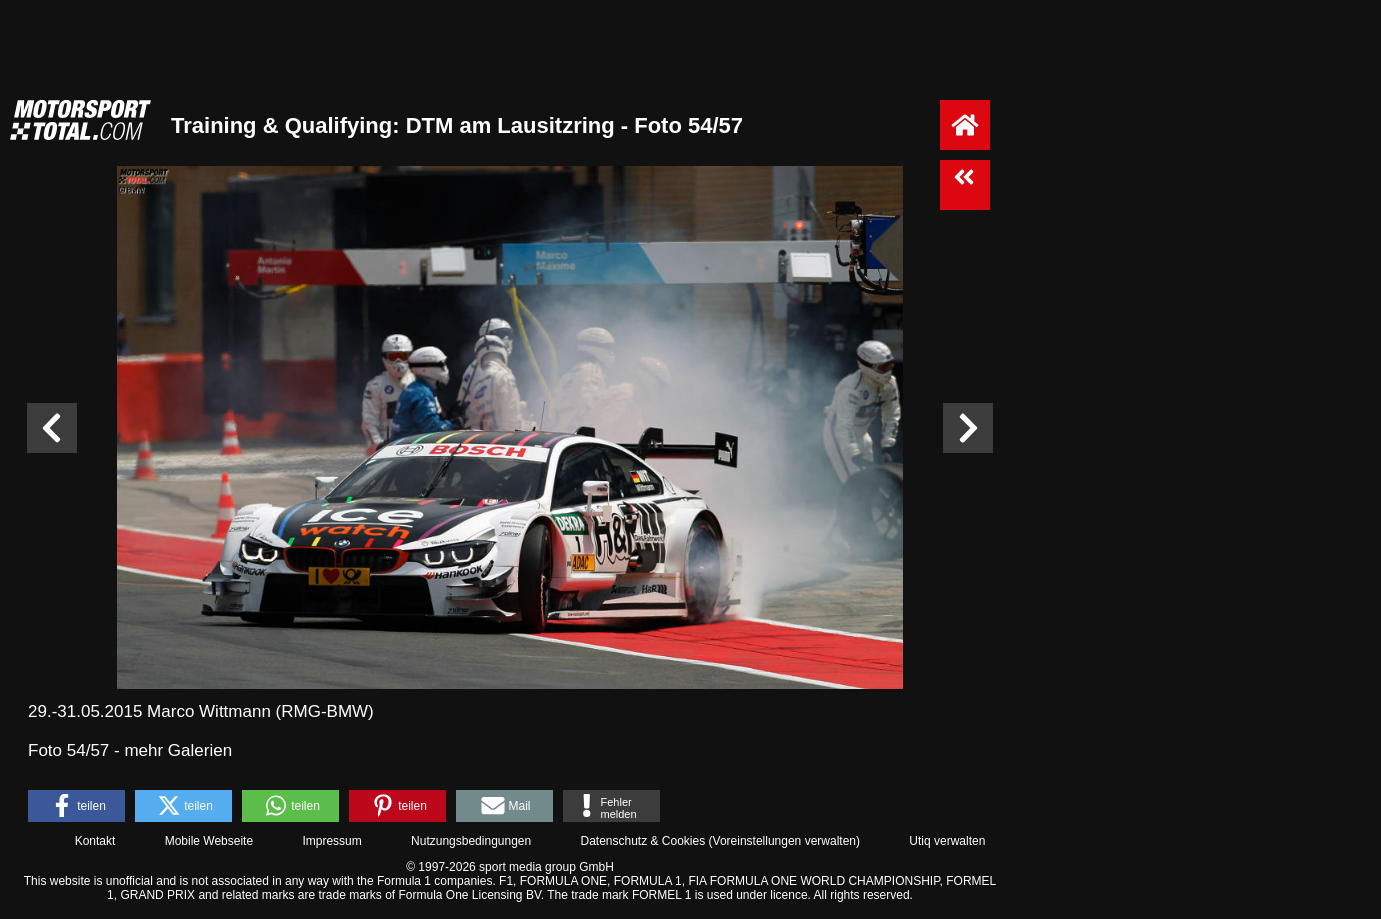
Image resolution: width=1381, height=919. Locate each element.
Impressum (331, 841)
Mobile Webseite (209, 841)
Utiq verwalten (947, 841)
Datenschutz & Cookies (642, 841)
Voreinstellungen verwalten (784, 841)
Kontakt (95, 841)
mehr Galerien (178, 750)
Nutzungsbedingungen (471, 841)
